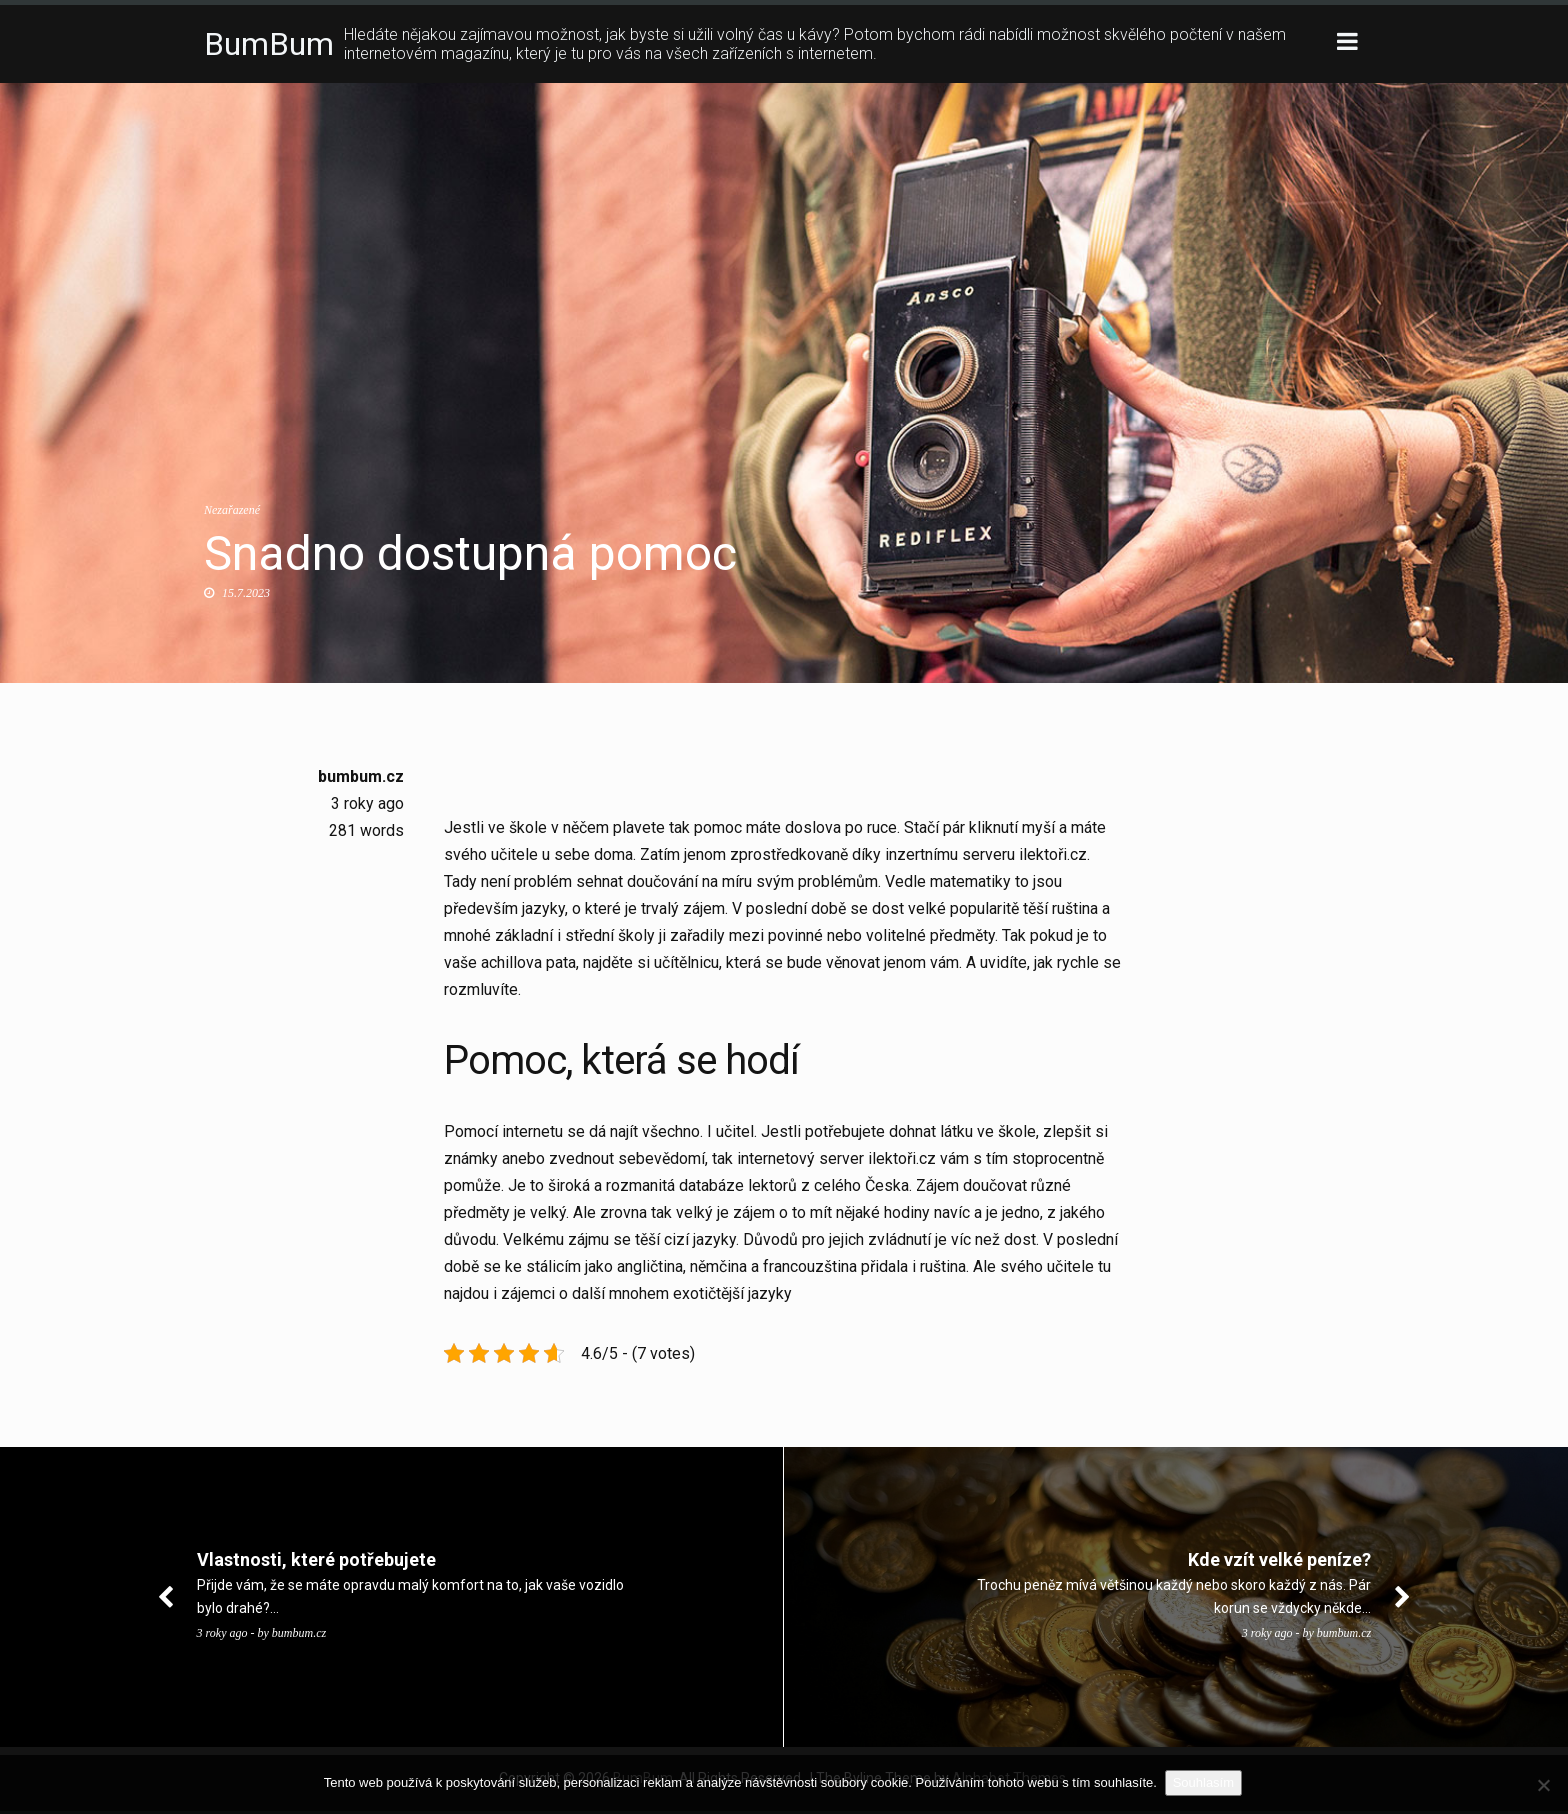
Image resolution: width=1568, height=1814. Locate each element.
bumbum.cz (361, 776)
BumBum (269, 44)
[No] (1543, 1785)
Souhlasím (1205, 1782)
